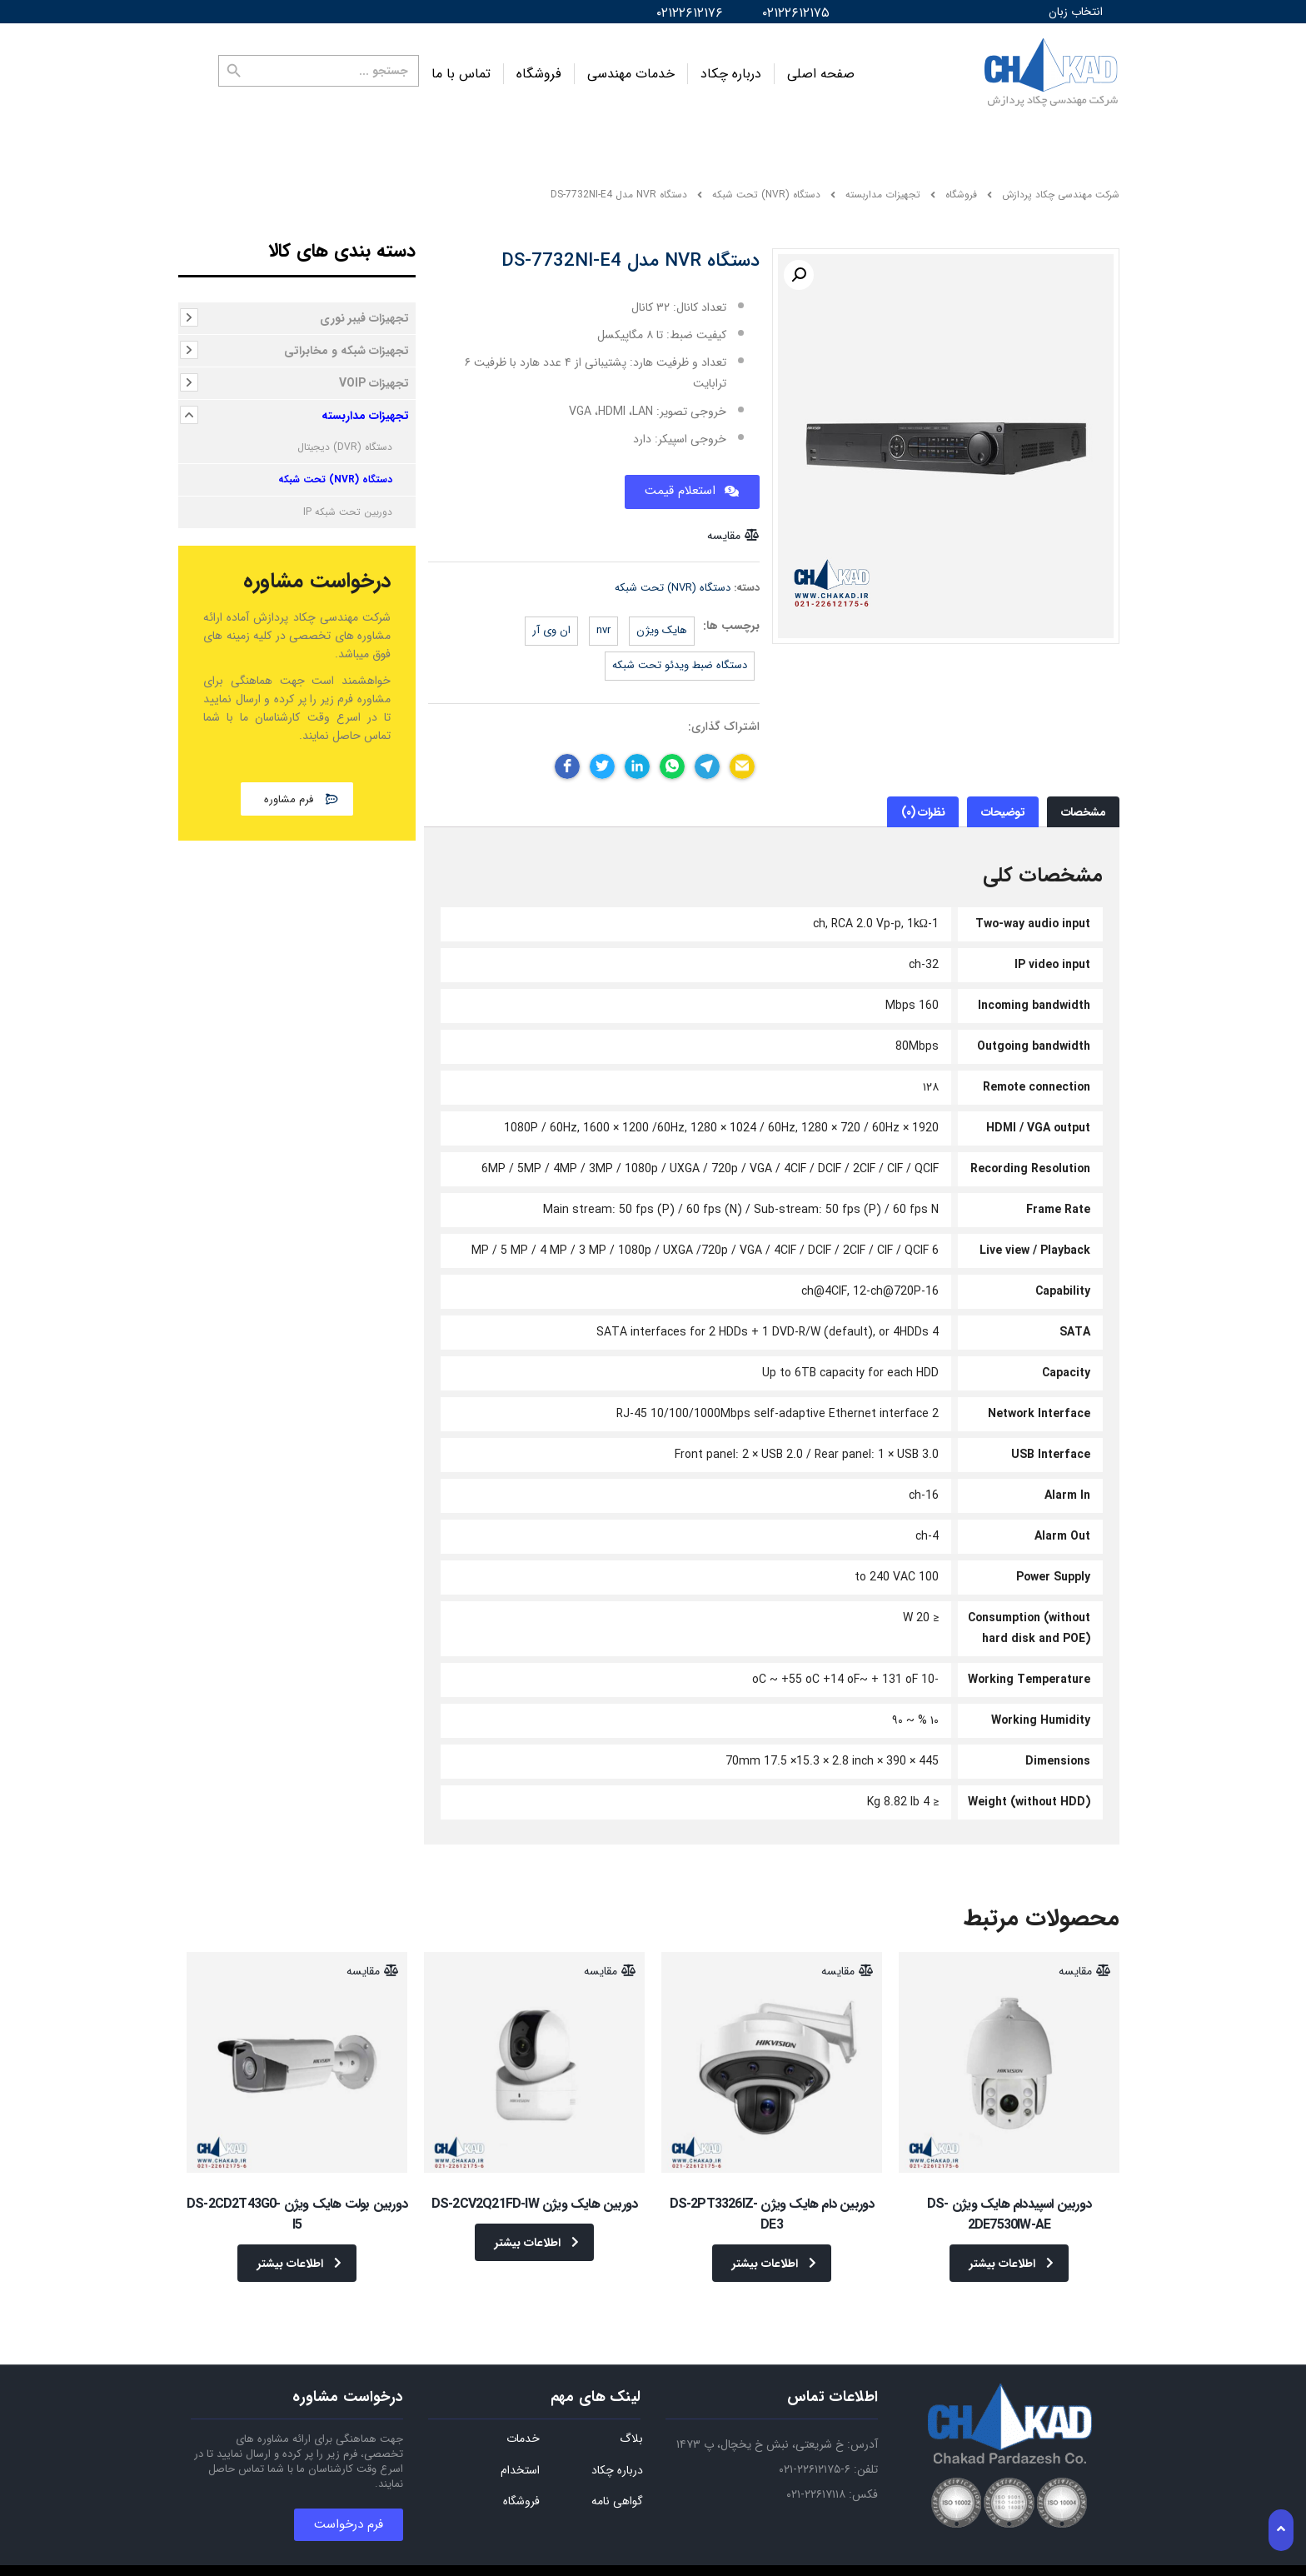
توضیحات (1002, 800)
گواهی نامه (617, 2474)
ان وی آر (551, 618)
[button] (297, 787)
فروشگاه (538, 67)
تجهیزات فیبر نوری (364, 306)
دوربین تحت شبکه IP (347, 500)
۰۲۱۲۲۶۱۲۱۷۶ (689, 12)
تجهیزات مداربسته (365, 404)
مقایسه (723, 524)
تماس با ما (461, 67)
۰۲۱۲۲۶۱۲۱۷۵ (796, 12)
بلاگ (631, 2411)
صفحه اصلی (821, 67)
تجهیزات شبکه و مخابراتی (346, 339)
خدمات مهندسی (631, 67)
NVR (603, 618)
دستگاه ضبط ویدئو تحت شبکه (679, 653)
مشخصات (1083, 800)
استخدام (520, 2443)
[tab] (1083, 800)
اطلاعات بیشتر (1012, 2252)
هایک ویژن (661, 618)
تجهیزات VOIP (374, 371)
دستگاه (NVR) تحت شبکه (672, 576)
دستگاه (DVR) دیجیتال (344, 435)
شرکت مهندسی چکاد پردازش (1060, 183)
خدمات (523, 2411)
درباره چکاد (730, 67)
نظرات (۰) (923, 800)
